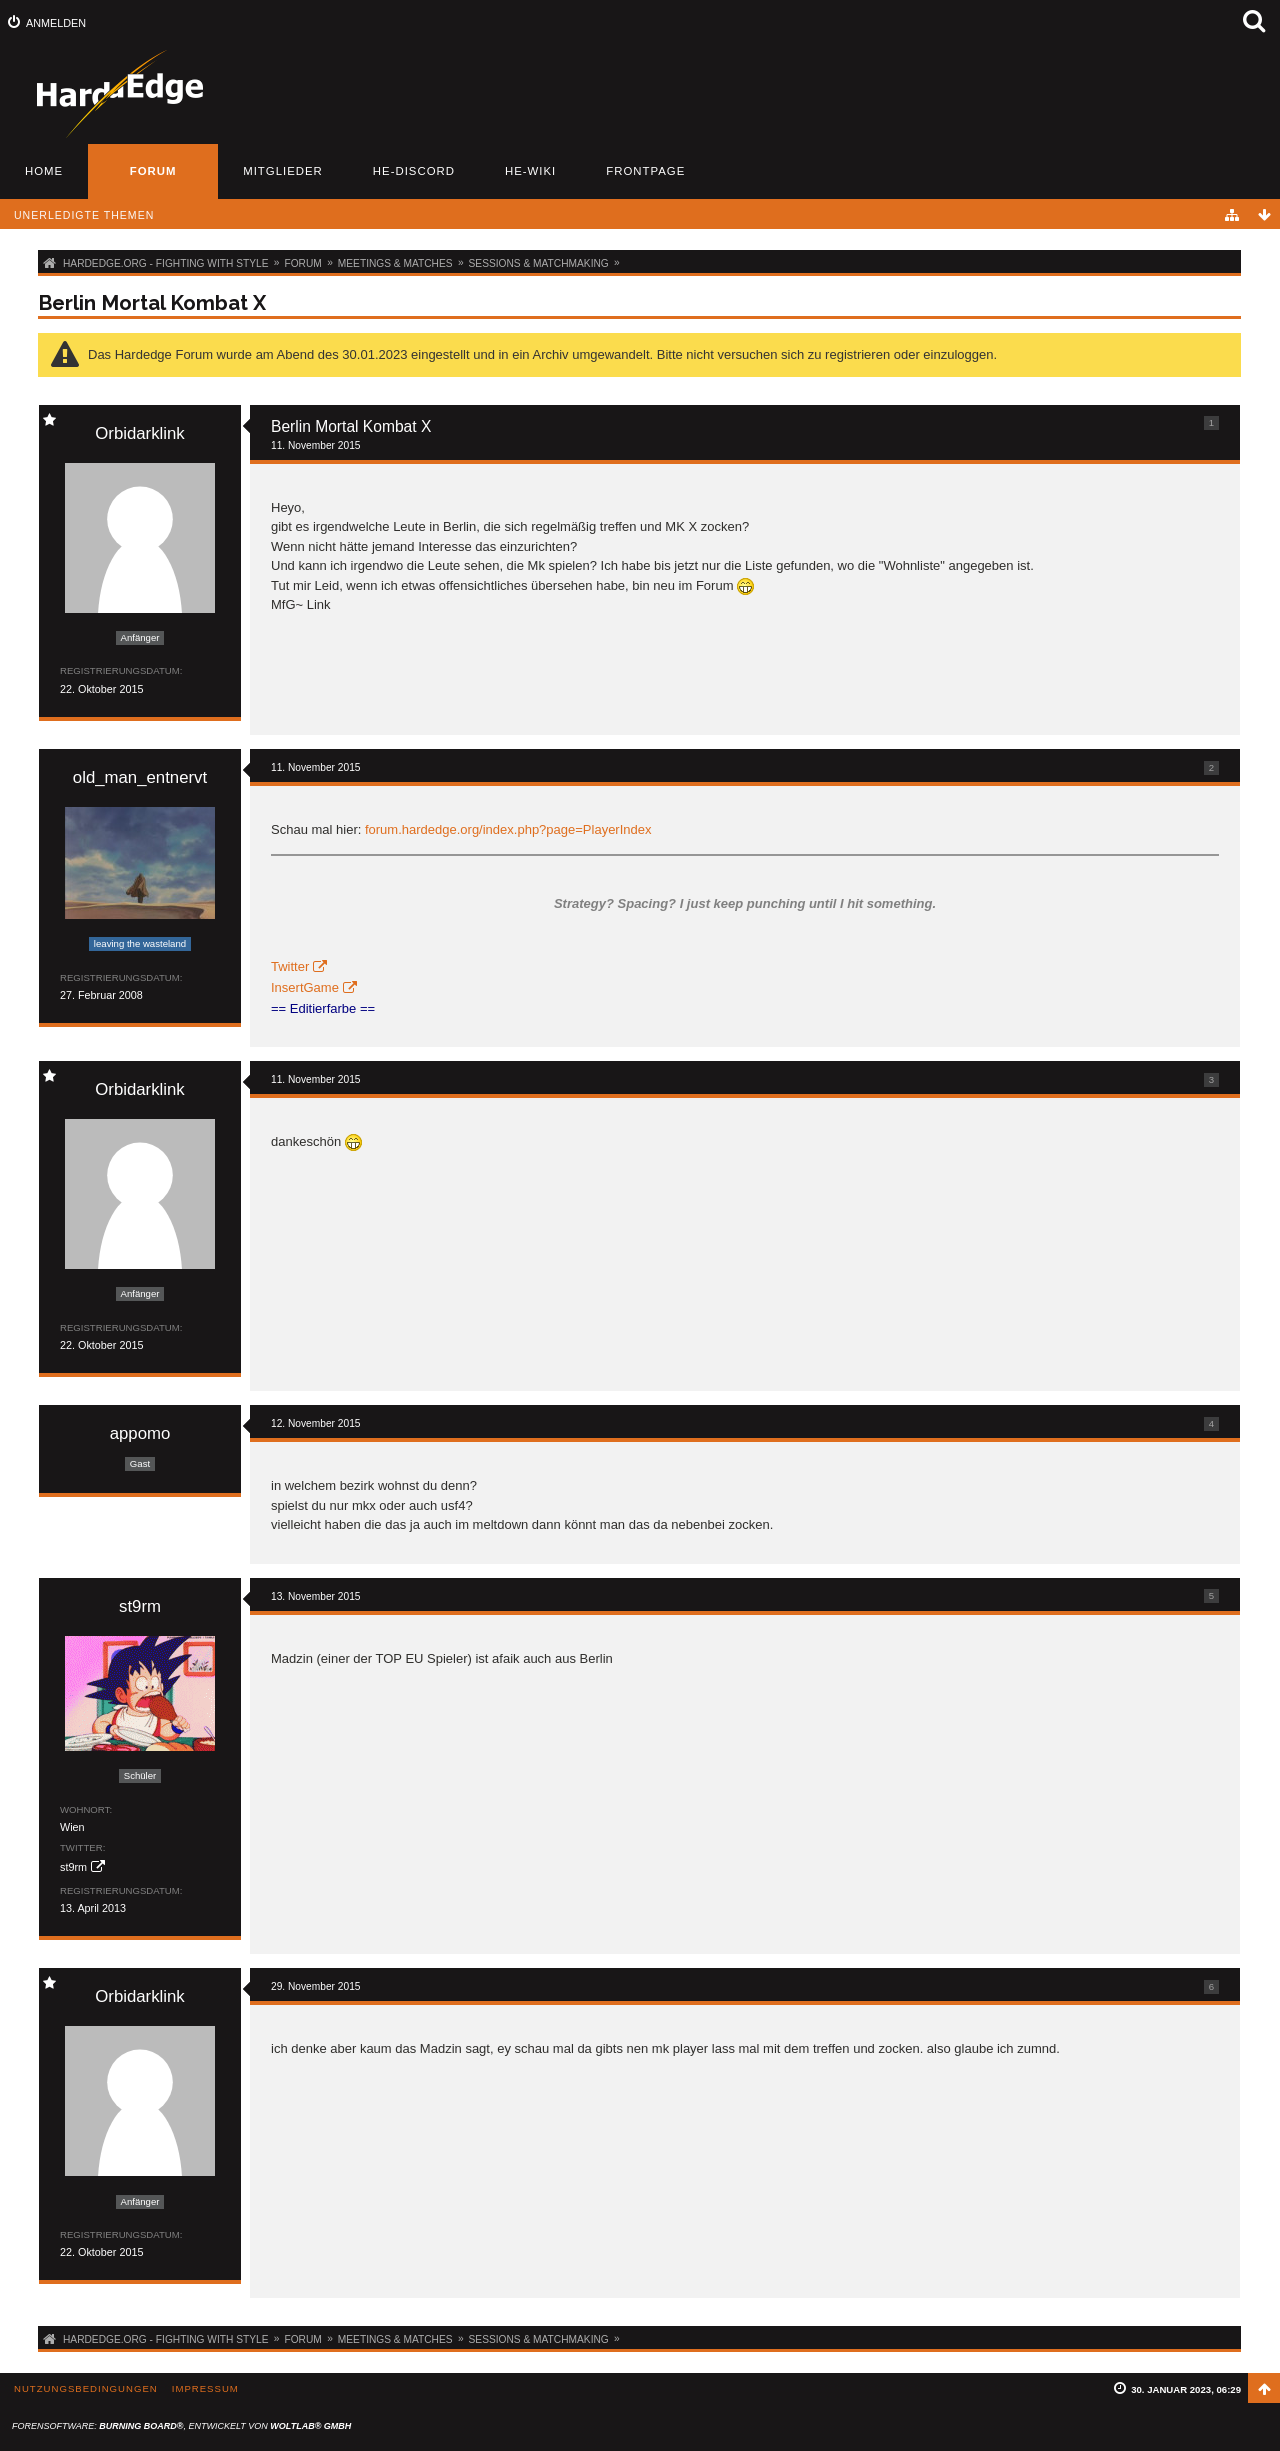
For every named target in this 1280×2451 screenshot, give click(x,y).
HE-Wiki (530, 171)
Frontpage (645, 171)
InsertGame (305, 987)
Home (44, 171)
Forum (153, 171)
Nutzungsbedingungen (86, 2388)
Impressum (205, 2388)
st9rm (73, 1867)
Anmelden (56, 23)
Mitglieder (283, 171)
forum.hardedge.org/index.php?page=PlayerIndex (508, 829)
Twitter (290, 966)
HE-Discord (414, 171)
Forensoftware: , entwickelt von (181, 2426)
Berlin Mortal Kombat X (152, 303)
